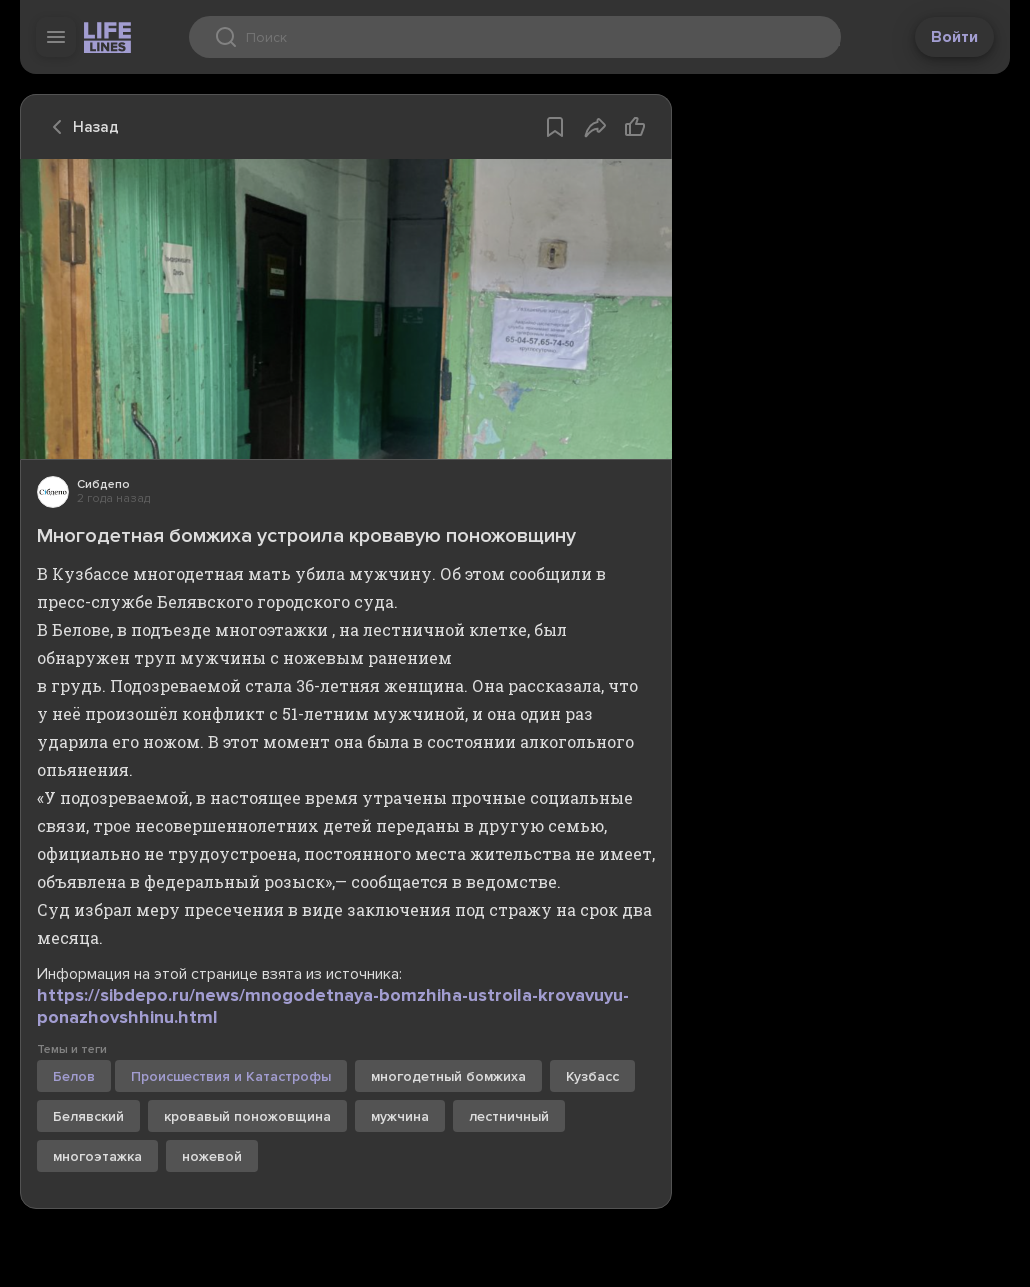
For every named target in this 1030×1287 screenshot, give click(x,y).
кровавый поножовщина (247, 1116)
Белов (74, 1076)
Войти (954, 37)
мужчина (400, 1116)
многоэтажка (97, 1156)
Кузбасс (592, 1076)
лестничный (509, 1116)
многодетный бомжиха (448, 1076)
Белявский (88, 1116)
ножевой (212, 1156)
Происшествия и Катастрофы (231, 1076)
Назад (80, 127)
